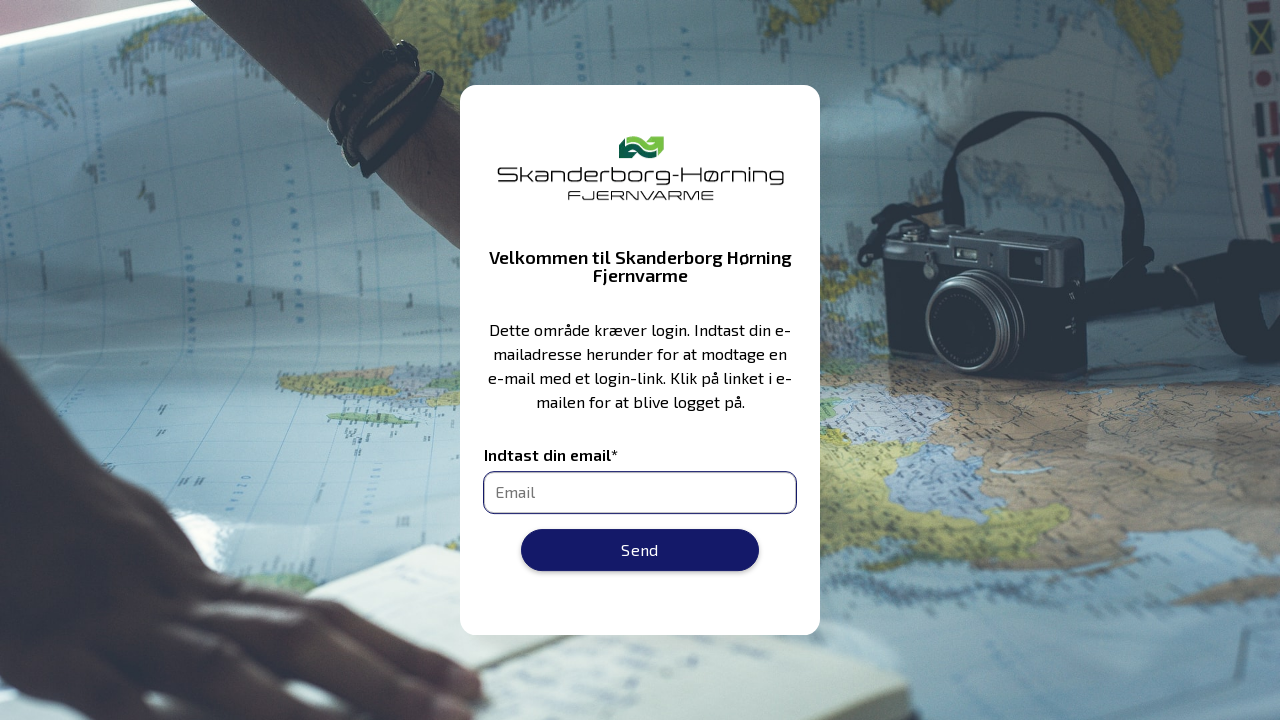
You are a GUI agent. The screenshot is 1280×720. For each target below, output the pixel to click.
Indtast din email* (551, 455)
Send (640, 549)
